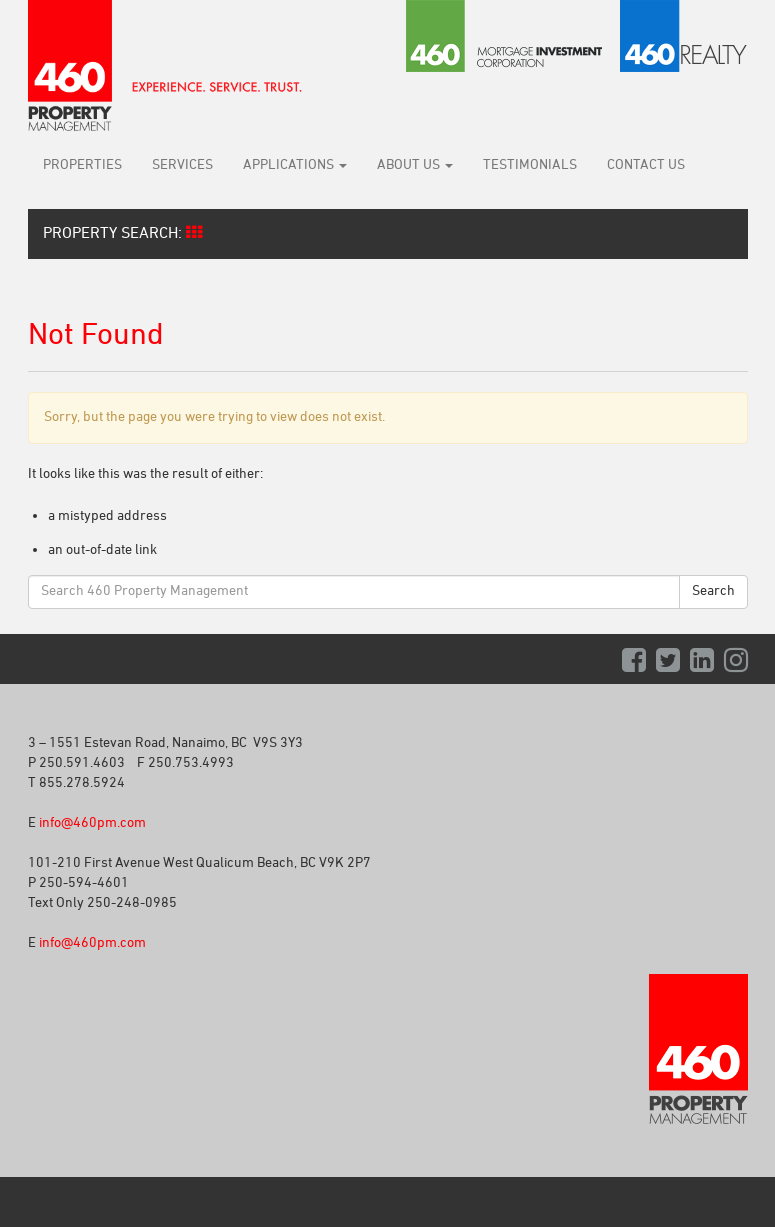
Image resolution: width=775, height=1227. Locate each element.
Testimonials (530, 165)
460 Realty (684, 36)
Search (713, 591)
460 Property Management (165, 65)
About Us (415, 165)
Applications (295, 165)
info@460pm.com (92, 823)
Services (182, 165)
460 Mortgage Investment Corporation (505, 36)
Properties (82, 165)
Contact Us (646, 165)
